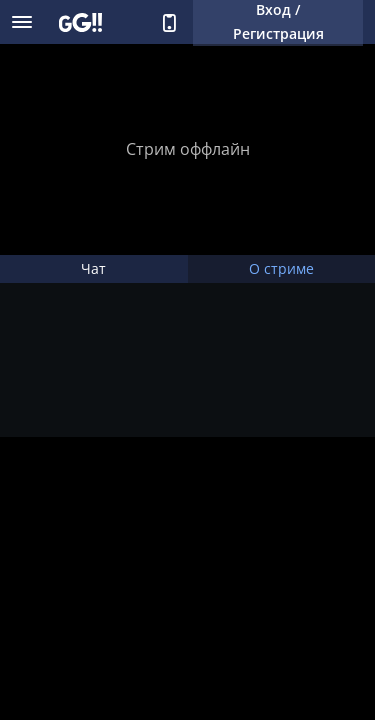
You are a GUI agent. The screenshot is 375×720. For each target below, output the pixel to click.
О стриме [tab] (281, 268)
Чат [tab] (93, 268)
